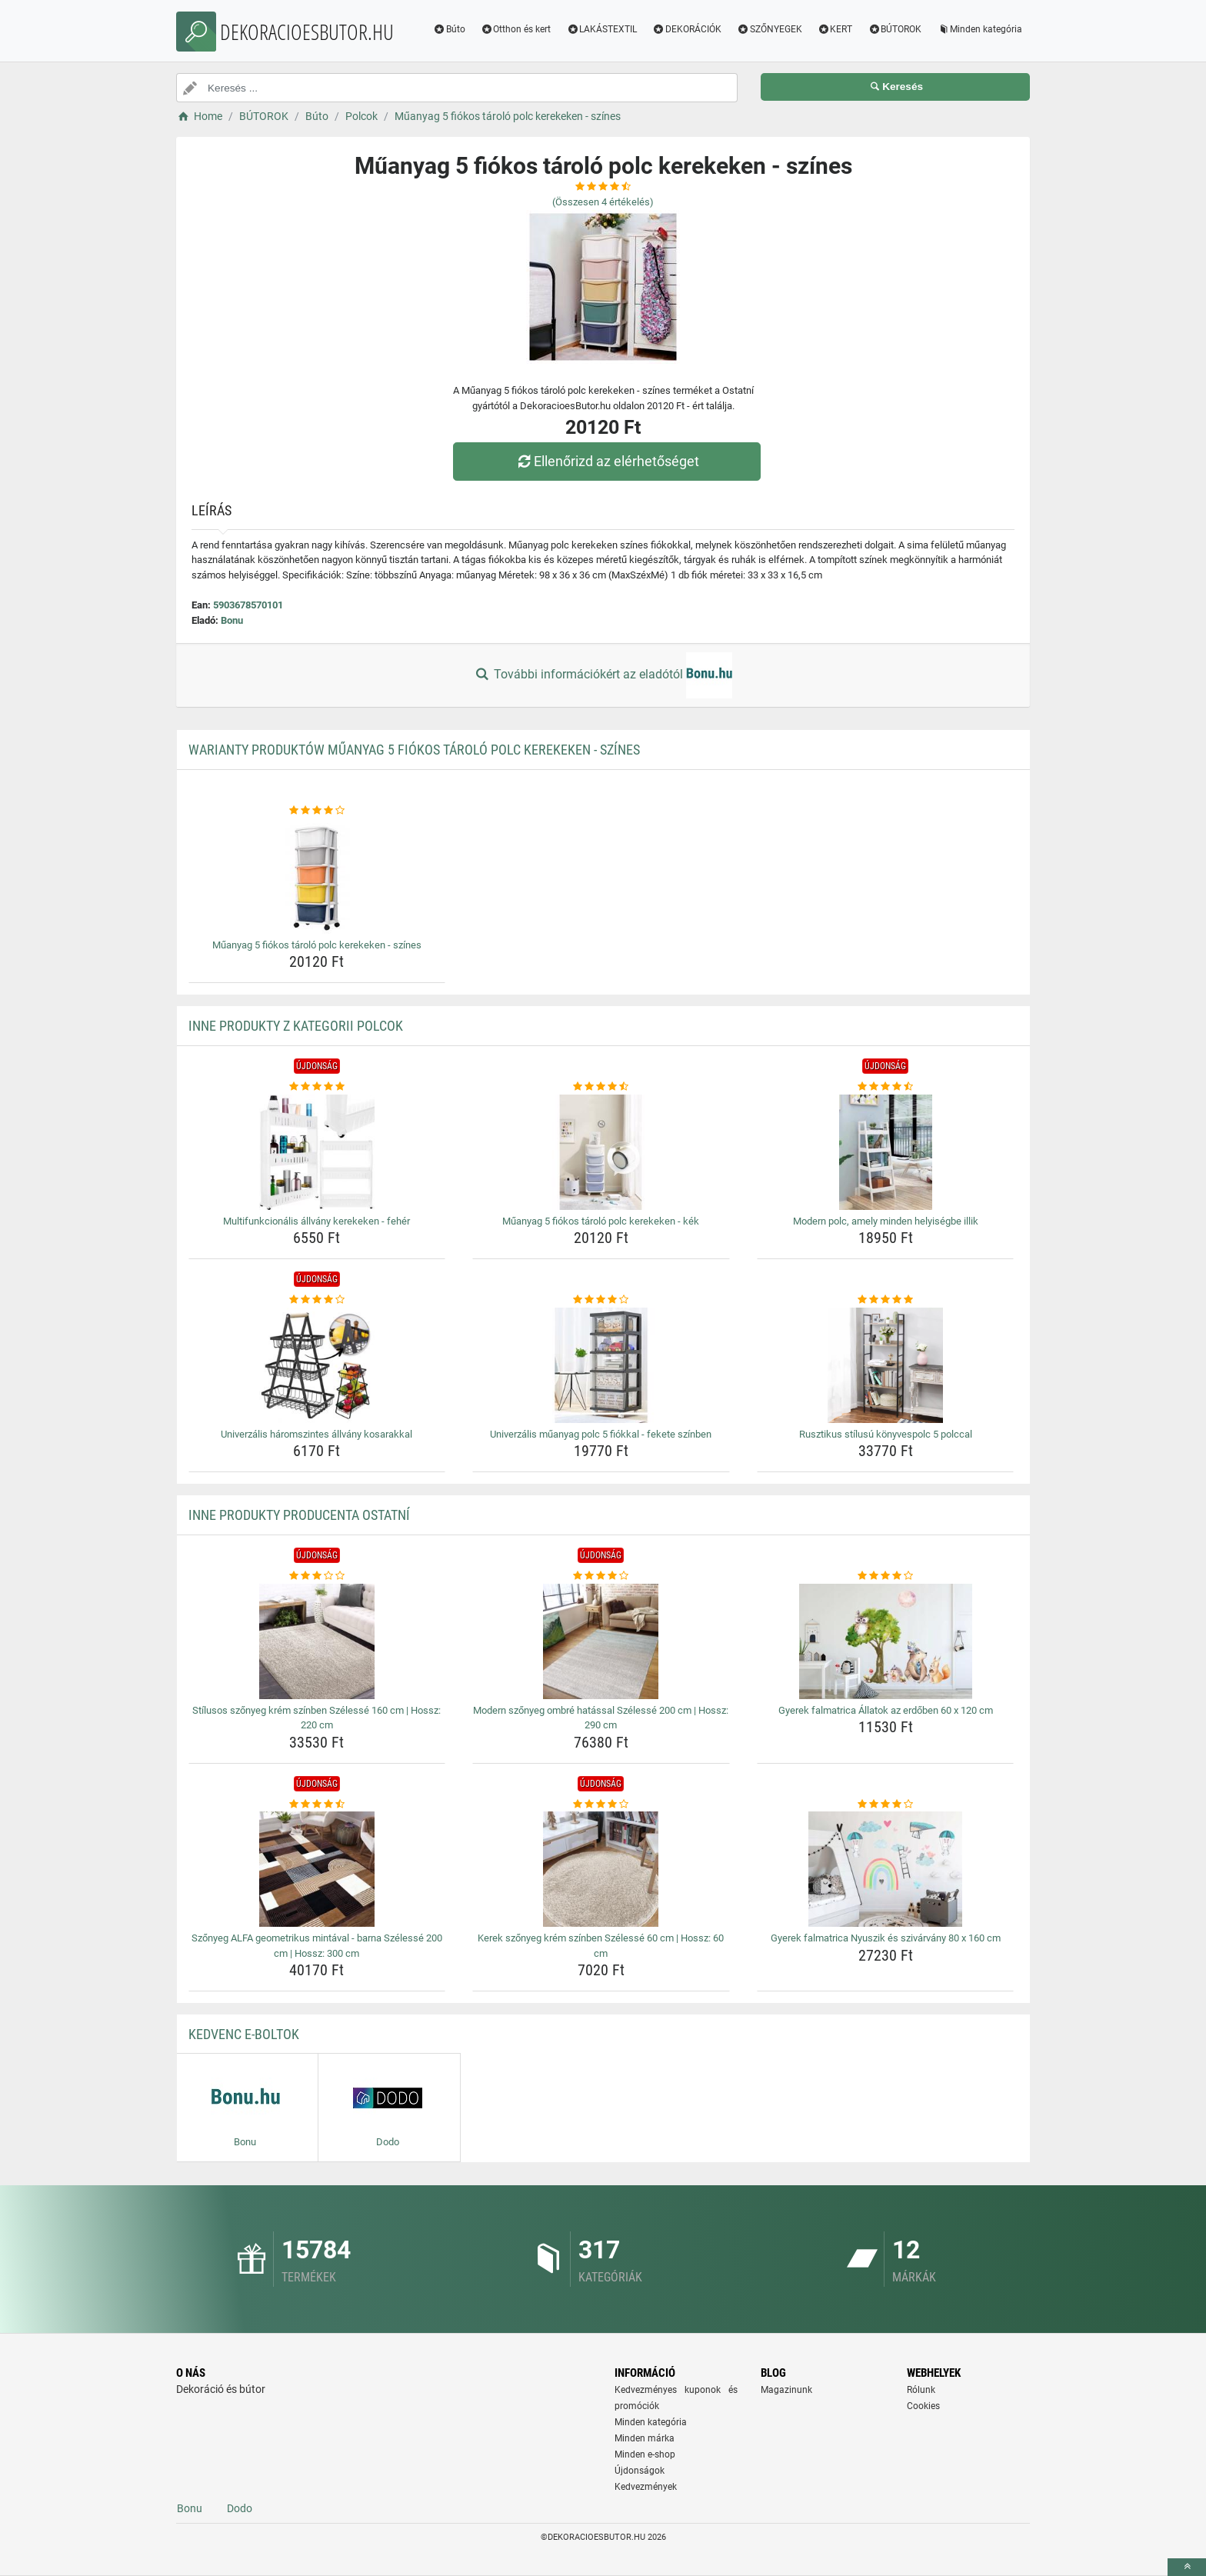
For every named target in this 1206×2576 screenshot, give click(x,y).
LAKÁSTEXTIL (601, 29)
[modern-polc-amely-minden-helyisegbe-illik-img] (886, 1152)
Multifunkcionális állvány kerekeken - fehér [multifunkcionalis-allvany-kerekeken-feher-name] (316, 1221)
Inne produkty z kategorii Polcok (295, 1026)
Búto (449, 29)
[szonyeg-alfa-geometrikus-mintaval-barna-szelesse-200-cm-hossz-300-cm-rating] (317, 1804)
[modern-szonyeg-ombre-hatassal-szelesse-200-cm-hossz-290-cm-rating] (601, 1576)
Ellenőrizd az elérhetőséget (607, 461)
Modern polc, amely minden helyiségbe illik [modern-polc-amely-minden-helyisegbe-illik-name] (885, 1221)
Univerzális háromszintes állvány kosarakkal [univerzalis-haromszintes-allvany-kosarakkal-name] (316, 1434)
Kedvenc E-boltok (243, 2034)
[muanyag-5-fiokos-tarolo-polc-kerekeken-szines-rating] (317, 810)
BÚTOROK (894, 29)
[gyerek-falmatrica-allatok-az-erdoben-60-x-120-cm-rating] (886, 1576)
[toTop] (1187, 2567)
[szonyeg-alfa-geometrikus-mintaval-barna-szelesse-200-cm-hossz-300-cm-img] (317, 1869)
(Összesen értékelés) (603, 202)
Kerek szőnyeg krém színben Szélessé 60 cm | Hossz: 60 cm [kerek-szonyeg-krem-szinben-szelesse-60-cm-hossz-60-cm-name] (601, 1945)
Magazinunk (786, 2389)
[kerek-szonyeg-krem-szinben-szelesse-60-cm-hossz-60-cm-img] (601, 1869)
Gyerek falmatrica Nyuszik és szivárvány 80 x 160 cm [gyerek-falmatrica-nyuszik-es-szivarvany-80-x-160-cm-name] (886, 1938)
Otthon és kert (516, 29)
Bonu (232, 620)
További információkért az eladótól (603, 675)
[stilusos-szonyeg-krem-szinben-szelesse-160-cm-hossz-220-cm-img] (317, 1641)
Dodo (239, 2508)
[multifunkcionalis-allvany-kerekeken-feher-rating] (317, 1087)
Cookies (923, 2406)
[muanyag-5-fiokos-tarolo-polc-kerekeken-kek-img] (601, 1152)
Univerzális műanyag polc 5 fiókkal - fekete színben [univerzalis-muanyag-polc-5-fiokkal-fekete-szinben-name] (600, 1434)
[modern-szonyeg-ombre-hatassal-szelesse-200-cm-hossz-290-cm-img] (601, 1641)
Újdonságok (640, 2470)
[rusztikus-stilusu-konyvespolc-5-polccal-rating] (886, 1300)
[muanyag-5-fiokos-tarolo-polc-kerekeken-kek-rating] (601, 1087)
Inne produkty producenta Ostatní (299, 1515)
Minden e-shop (645, 2454)
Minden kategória (979, 29)
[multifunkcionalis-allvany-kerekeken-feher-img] (317, 1152)
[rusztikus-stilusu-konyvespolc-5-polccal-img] (886, 1365)
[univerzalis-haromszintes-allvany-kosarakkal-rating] (317, 1300)
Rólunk (921, 2389)
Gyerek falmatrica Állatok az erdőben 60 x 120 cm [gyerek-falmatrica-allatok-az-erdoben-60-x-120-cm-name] (885, 1710)
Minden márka (645, 2438)
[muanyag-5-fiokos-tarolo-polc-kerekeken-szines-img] (317, 876)
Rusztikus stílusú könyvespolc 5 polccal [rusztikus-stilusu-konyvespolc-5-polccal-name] (885, 1434)
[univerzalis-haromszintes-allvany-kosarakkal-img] (317, 1365)
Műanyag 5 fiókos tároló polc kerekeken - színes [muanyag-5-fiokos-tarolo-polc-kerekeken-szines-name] (316, 945)
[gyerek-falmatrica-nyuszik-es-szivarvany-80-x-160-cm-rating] (886, 1804)
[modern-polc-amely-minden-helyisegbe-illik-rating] (886, 1087)
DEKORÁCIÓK (686, 29)
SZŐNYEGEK (769, 29)
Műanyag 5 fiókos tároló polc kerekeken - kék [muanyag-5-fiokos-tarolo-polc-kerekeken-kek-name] (600, 1221)
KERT (835, 29)
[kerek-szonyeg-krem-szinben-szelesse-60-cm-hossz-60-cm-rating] (601, 1804)
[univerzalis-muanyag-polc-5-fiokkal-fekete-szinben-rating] (601, 1300)
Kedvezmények (646, 2486)
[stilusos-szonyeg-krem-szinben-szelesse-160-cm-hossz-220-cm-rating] (317, 1576)
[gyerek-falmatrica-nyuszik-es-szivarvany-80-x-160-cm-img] (886, 1869)
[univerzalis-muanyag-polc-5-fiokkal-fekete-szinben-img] (601, 1365)
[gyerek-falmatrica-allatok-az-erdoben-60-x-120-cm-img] (886, 1641)
